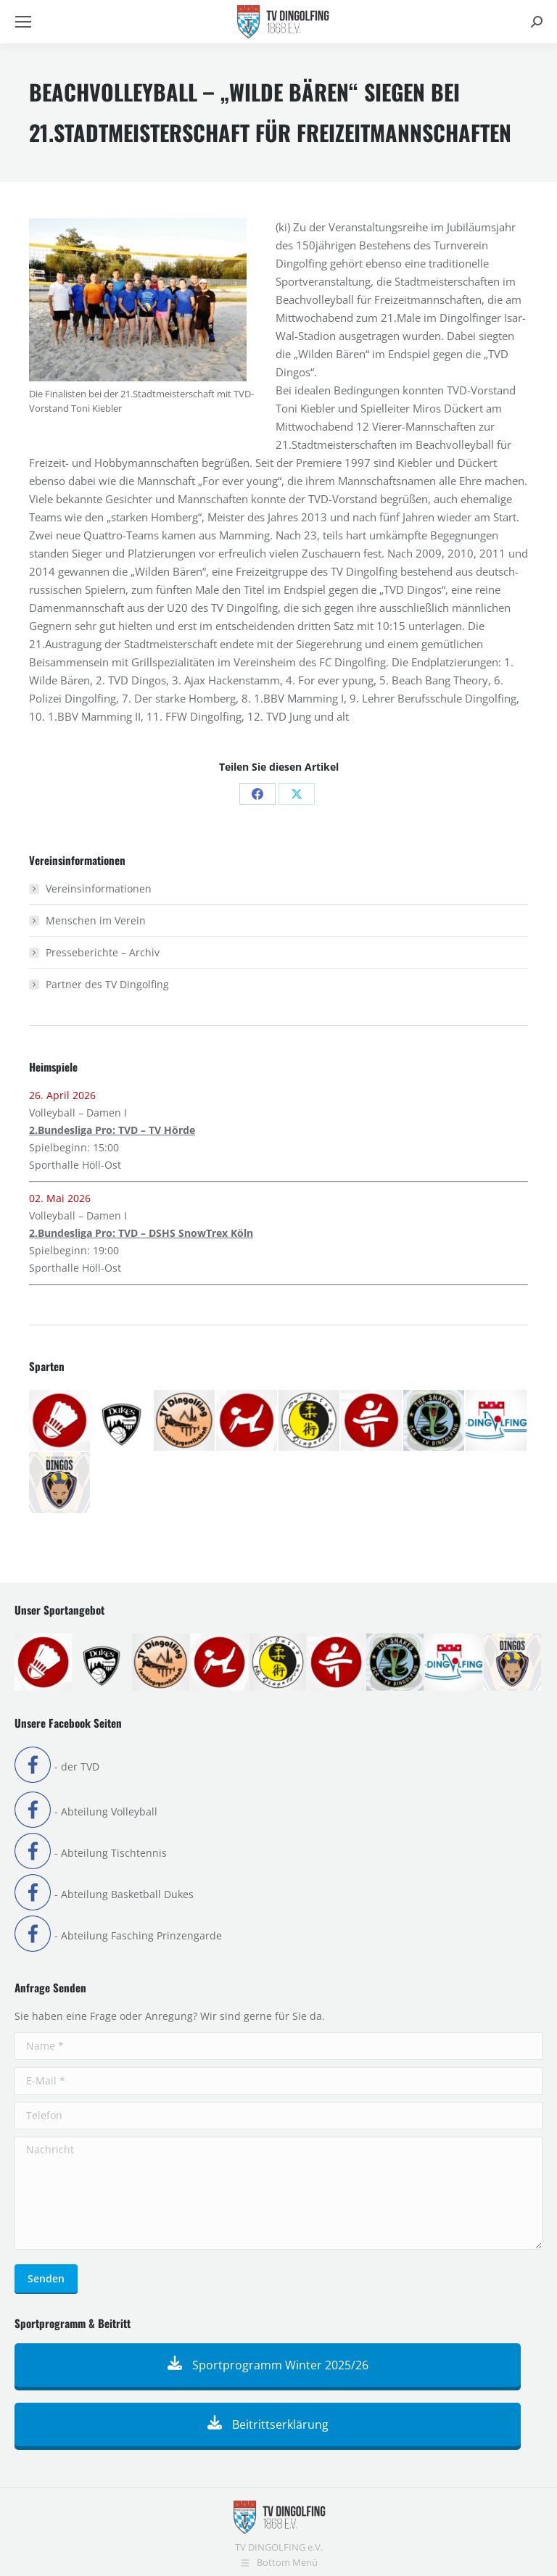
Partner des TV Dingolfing (107, 984)
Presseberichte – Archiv (103, 952)
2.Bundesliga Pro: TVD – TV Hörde (112, 1130)
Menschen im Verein (96, 920)
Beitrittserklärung (268, 2424)
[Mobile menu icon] (23, 21)
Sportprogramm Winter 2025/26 (268, 2365)
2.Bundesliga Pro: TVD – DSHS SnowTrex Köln (141, 1233)
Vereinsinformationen (99, 888)
